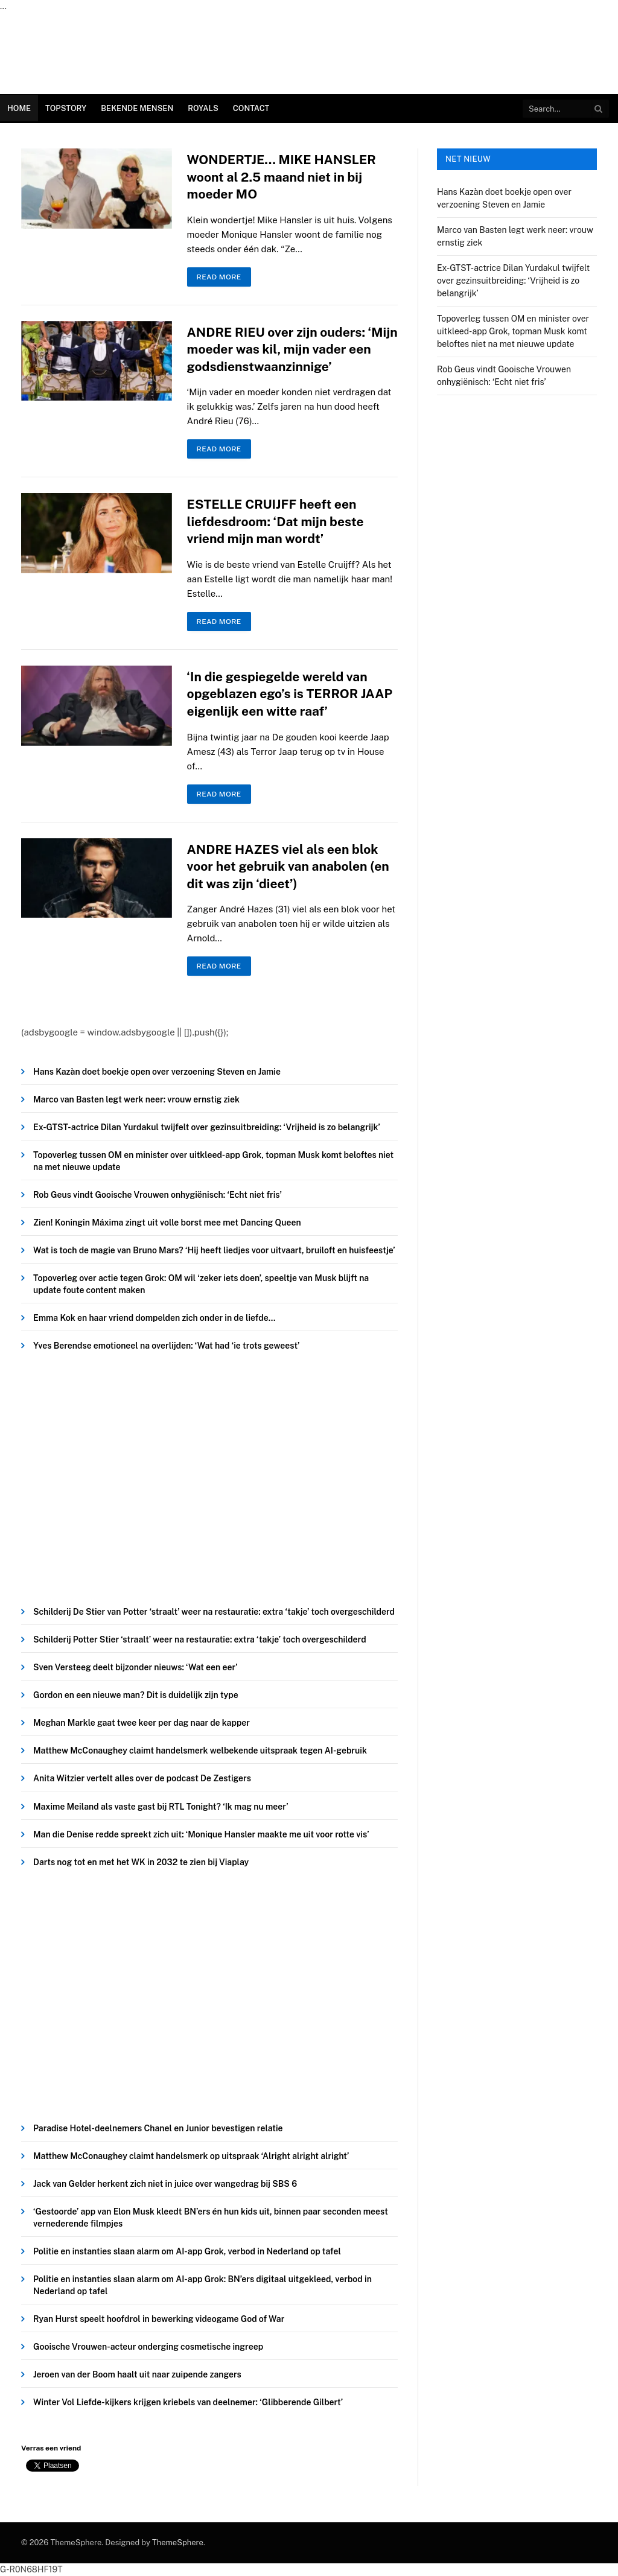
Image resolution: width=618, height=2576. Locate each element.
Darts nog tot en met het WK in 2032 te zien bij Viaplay (141, 1862)
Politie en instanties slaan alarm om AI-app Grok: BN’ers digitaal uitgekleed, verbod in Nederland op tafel (202, 2285)
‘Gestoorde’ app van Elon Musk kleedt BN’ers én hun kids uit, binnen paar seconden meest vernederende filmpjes (210, 2217)
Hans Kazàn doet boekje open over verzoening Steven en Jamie (157, 1072)
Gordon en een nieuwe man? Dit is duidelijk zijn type (135, 1695)
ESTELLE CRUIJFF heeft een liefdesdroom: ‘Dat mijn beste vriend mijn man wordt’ (275, 521)
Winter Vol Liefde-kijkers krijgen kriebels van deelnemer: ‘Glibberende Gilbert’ (188, 2402)
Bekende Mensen (137, 108)
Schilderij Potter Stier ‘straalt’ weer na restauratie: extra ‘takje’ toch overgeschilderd (199, 1639)
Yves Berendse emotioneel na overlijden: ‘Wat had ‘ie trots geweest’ (166, 1345)
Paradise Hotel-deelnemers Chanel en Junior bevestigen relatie (158, 2128)
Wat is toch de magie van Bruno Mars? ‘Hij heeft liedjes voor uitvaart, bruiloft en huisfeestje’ (214, 1250)
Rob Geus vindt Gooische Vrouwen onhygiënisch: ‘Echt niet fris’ (157, 1195)
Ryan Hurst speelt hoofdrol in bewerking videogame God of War (158, 2319)
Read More (219, 277)
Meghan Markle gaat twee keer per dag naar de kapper (141, 1723)
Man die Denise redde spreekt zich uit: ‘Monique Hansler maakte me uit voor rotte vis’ (201, 1834)
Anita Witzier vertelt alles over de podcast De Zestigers (142, 1778)
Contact (251, 108)
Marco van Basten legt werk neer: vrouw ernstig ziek (136, 1099)
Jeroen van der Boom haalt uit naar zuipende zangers (137, 2374)
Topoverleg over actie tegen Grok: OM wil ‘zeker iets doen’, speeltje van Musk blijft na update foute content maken (201, 1284)
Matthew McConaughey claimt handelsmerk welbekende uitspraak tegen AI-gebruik (200, 1750)
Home (19, 108)
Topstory (65, 108)
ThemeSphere (177, 2542)
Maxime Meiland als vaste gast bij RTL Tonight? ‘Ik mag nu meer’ (160, 1806)
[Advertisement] (209, 1482)
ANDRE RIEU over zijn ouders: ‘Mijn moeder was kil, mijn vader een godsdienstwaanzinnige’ (292, 349)
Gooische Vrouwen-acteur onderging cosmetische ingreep (148, 2347)
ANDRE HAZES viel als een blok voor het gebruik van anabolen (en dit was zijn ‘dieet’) (288, 866)
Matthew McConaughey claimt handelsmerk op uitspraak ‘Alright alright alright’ (191, 2156)
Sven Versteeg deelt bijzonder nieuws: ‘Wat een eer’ (135, 1667)
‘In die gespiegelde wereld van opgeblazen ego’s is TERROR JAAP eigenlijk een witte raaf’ (290, 694)
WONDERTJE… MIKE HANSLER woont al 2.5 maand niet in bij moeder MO (281, 177)
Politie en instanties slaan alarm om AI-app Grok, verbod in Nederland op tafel (187, 2251)
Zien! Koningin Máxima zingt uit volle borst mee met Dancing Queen (167, 1222)
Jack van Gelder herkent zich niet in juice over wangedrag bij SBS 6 (165, 2184)
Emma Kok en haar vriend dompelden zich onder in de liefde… (154, 1318)
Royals (203, 108)
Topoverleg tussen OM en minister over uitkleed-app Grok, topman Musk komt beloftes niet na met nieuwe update (213, 1161)
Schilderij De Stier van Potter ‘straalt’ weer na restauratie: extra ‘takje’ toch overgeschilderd (214, 1612)
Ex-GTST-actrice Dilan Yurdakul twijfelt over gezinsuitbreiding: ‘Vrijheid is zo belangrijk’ (206, 1127)
